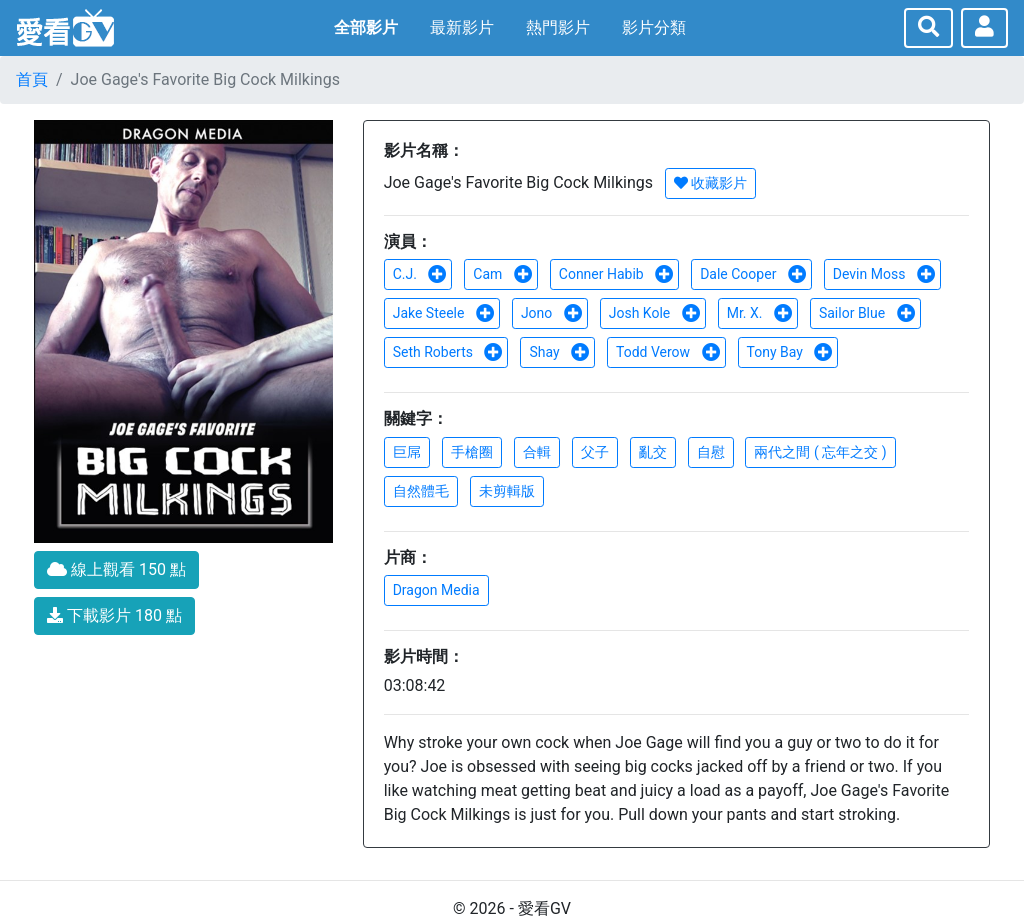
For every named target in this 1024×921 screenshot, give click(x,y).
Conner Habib (616, 274)
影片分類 (654, 27)
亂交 (653, 452)
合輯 (537, 452)
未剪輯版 (507, 491)
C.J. (420, 274)
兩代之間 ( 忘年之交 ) (820, 452)
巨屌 (407, 452)
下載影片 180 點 (114, 615)
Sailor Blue (867, 313)
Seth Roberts (448, 352)
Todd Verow (668, 352)
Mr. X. (760, 313)
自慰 (711, 452)
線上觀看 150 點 (116, 569)
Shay (559, 352)
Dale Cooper (753, 274)
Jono (552, 313)
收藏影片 (710, 183)
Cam (502, 274)
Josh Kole (655, 313)
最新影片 (462, 27)
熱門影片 (558, 27)
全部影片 (366, 27)
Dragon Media (436, 590)
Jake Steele (444, 313)
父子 (595, 452)
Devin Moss (884, 274)
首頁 (32, 79)
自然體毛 (421, 491)
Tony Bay (790, 352)
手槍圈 (472, 452)
